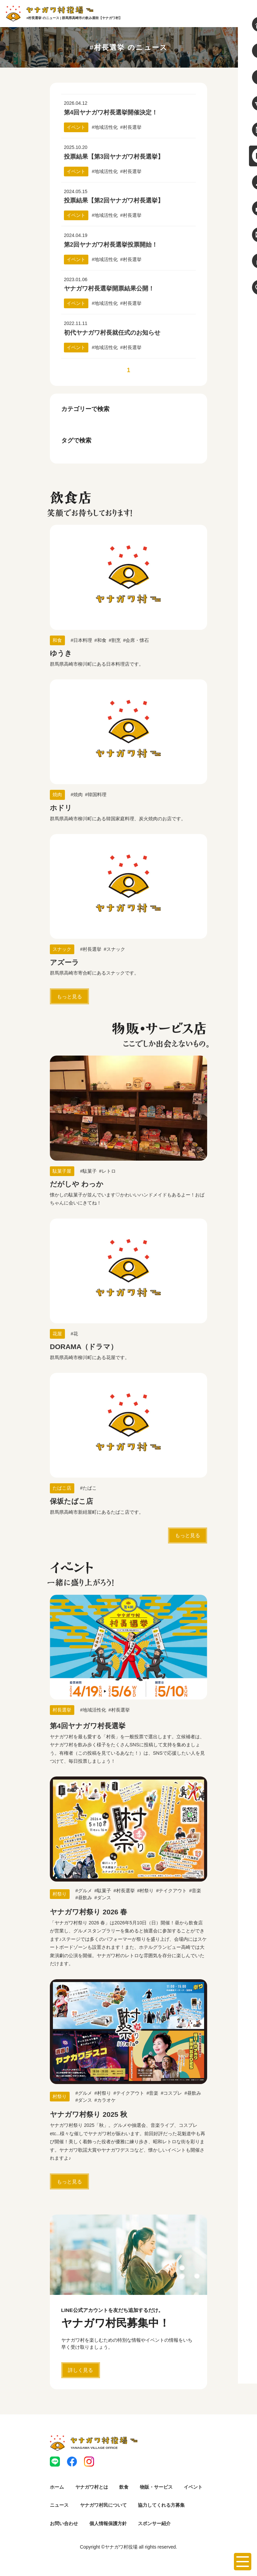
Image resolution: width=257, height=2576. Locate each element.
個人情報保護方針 (108, 2523)
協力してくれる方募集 (161, 2505)
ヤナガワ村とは (91, 2487)
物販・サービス (156, 2487)
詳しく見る (80, 2388)
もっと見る (69, 996)
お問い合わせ (64, 2523)
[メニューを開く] (242, 2561)
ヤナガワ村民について (103, 2505)
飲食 (123, 2487)
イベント (193, 2487)
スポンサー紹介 (154, 2523)
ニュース (59, 2505)
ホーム (57, 2487)
